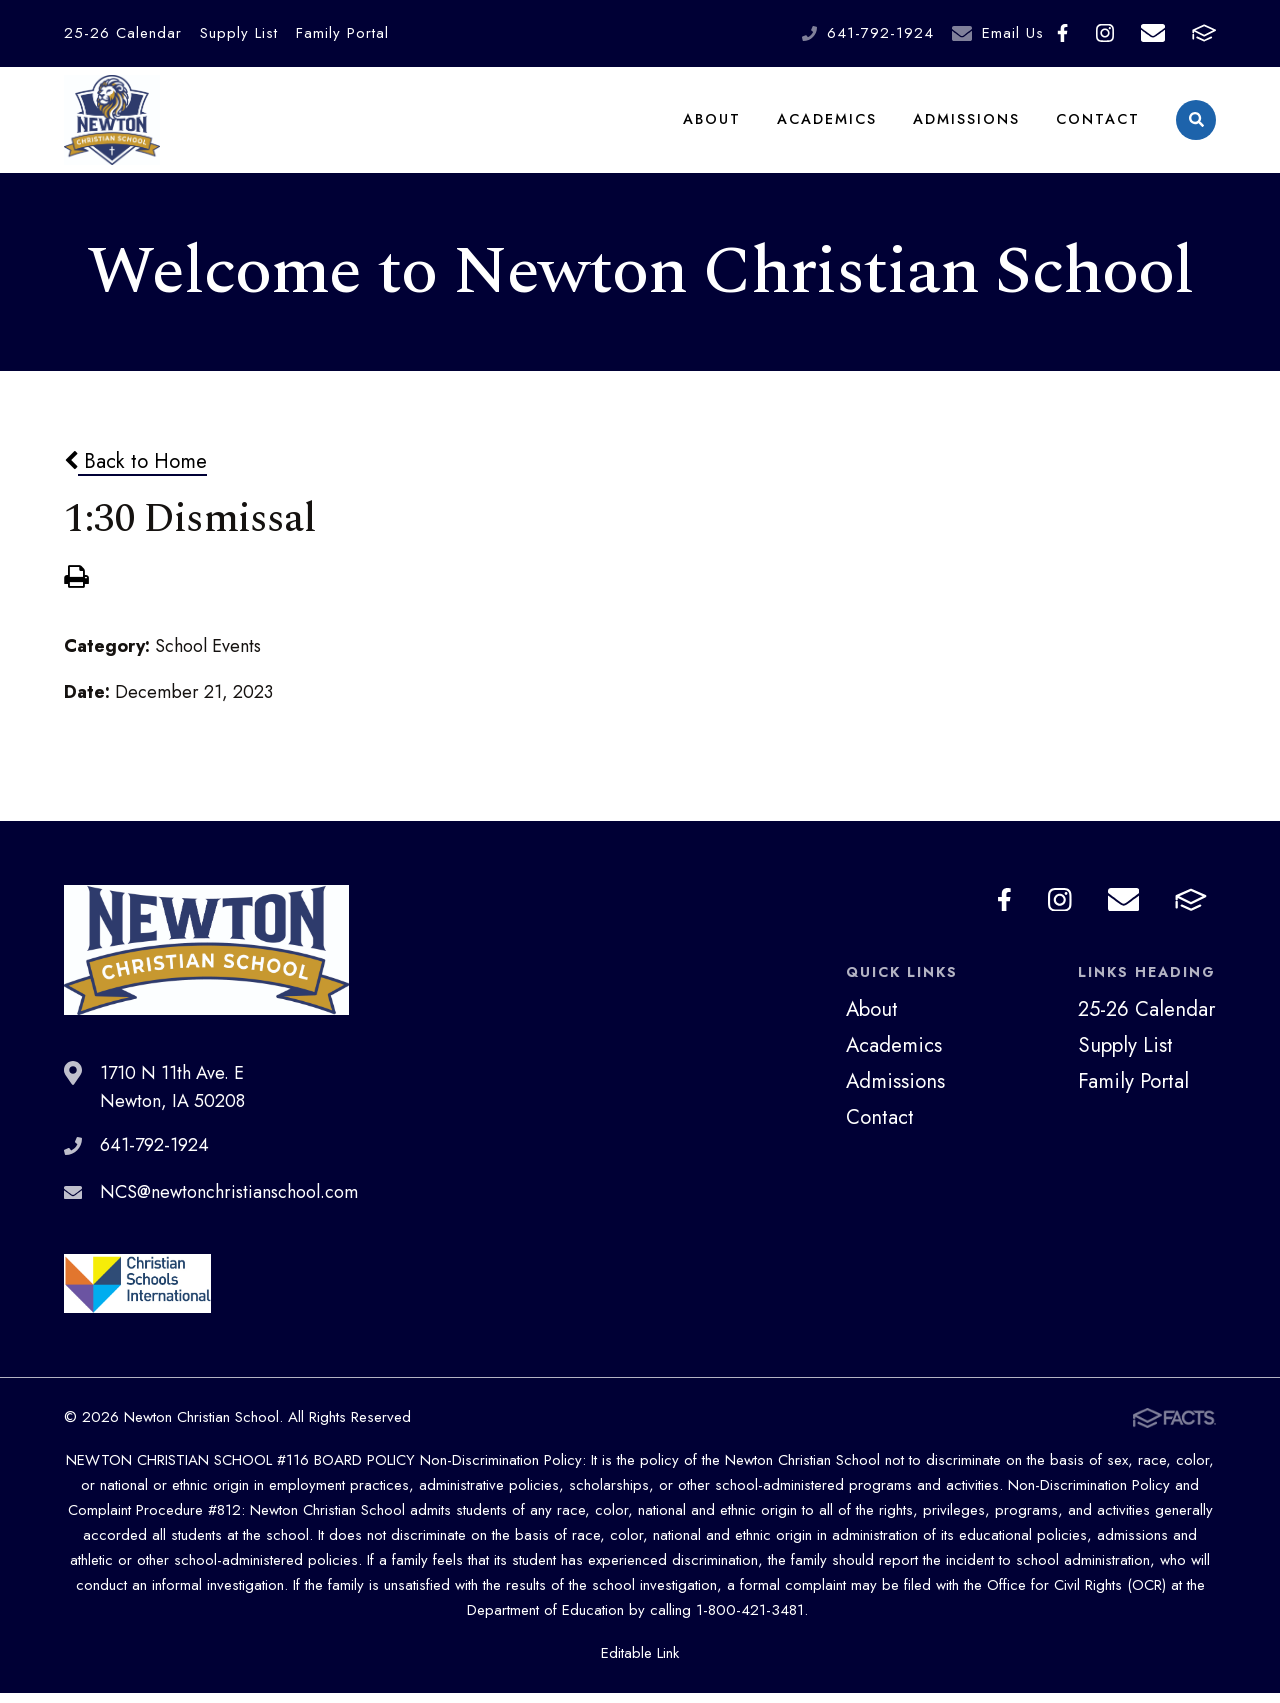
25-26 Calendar (123, 33)
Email (1153, 33)
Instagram (1105, 33)
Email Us (1013, 33)
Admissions (966, 124)
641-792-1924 (880, 33)
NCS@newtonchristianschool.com (229, 1202)
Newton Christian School (112, 125)
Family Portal (342, 33)
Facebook (1062, 33)
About (712, 124)
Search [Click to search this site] (1196, 125)
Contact (1098, 124)
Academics (827, 124)
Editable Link (640, 1663)
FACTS (1204, 33)
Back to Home (135, 471)
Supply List (239, 33)
